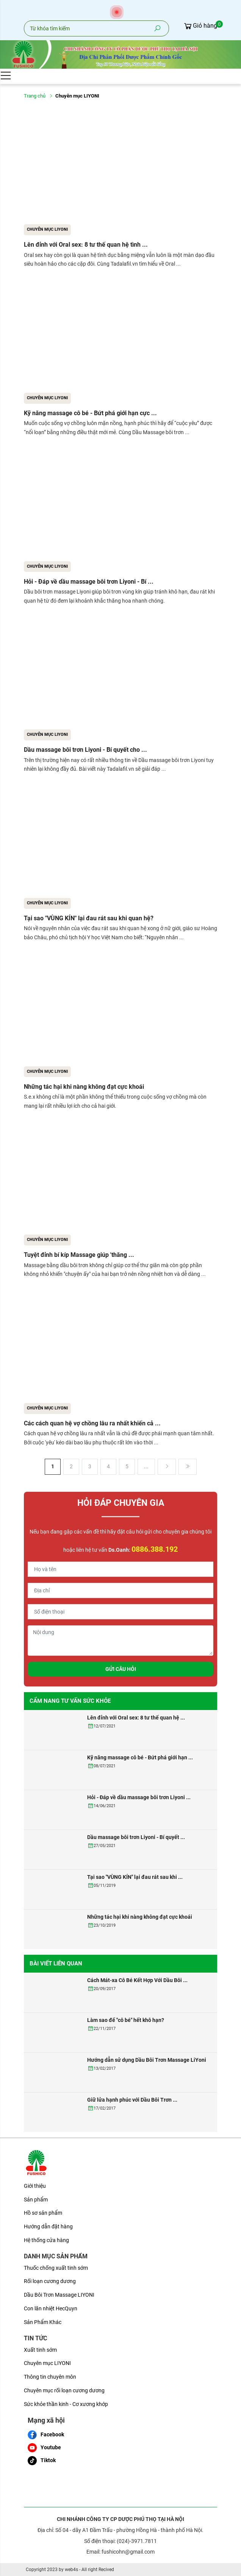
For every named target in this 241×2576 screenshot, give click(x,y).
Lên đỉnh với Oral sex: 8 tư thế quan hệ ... (136, 1718)
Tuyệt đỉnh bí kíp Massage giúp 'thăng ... (79, 1254)
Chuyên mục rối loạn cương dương (64, 2390)
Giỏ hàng (200, 25)
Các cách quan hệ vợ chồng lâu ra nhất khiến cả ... (92, 1423)
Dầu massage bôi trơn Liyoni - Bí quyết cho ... (85, 749)
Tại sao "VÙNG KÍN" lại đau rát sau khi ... (135, 1877)
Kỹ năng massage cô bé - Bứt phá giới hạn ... (140, 1757)
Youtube (44, 2447)
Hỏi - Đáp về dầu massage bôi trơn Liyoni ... (139, 1797)
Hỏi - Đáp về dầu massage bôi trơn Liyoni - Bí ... (88, 581)
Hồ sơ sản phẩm (43, 2213)
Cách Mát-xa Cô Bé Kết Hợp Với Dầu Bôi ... (137, 1980)
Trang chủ (35, 96)
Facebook (46, 2434)
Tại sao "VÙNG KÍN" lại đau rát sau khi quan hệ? (88, 918)
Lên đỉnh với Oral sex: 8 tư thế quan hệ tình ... (86, 244)
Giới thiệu (35, 2186)
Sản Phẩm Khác (42, 2322)
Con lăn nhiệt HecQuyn (50, 2308)
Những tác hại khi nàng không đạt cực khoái (84, 1086)
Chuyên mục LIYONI (47, 229)
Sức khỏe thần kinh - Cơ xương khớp (66, 2404)
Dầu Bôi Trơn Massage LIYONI (59, 2295)
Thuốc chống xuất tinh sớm (56, 2268)
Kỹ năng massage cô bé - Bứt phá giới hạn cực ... (90, 413)
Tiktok (42, 2460)
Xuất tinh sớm (40, 2350)
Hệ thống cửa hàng (46, 2240)
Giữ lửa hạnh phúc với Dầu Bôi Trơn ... (132, 2100)
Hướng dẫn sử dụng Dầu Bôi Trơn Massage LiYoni (146, 2060)
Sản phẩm (36, 2200)
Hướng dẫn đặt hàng (48, 2226)
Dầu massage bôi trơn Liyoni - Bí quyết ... (136, 1837)
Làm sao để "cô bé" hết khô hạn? (125, 2020)
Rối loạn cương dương (50, 2281)
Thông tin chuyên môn (50, 2377)
